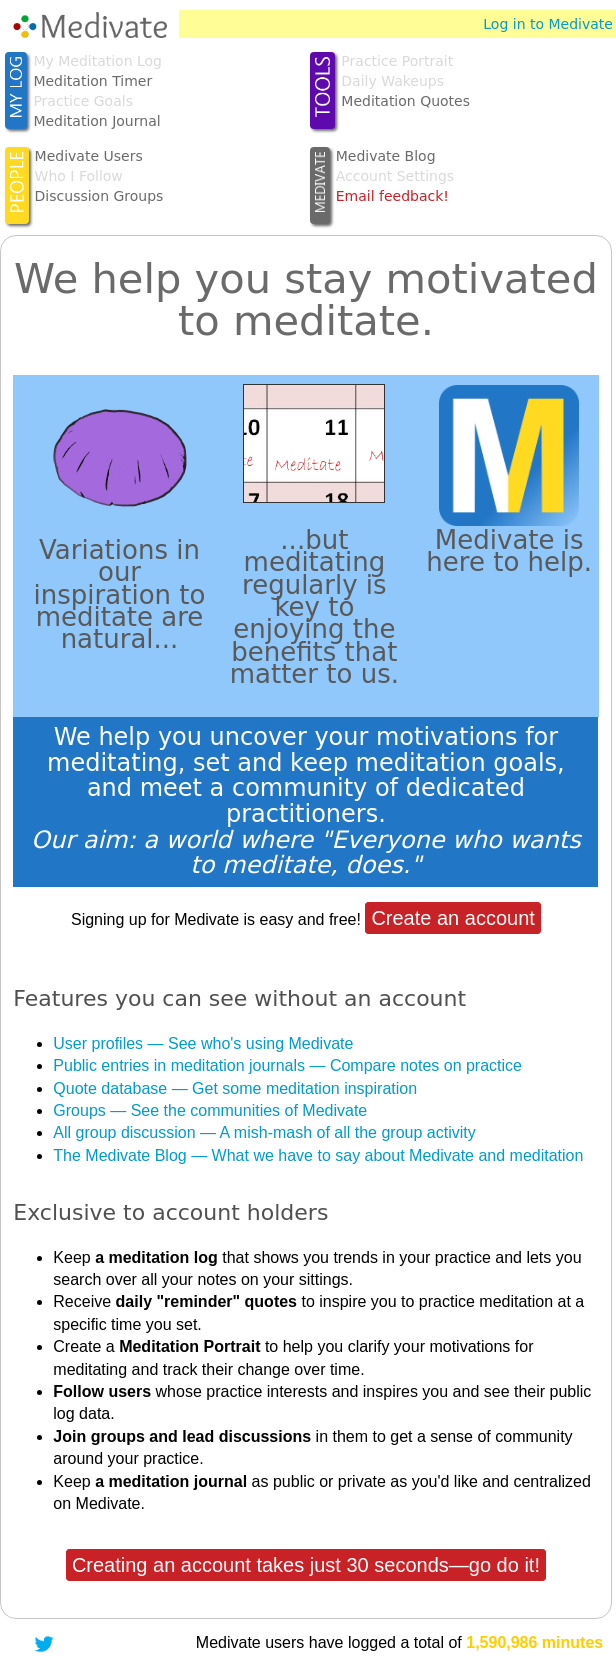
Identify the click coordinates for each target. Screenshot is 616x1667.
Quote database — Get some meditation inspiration (235, 1088)
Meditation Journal (96, 121)
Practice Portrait (397, 61)
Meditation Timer (92, 81)
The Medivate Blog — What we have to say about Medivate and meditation (318, 1155)
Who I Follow (79, 176)
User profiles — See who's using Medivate (203, 1043)
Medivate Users (89, 156)
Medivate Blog (386, 156)
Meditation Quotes (405, 101)
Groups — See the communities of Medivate (210, 1110)
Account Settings (395, 176)
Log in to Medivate (548, 24)
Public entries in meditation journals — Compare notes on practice (287, 1065)
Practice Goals (83, 101)
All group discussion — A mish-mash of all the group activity (264, 1132)
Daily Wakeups (392, 81)
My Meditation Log (97, 61)
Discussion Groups (99, 196)
